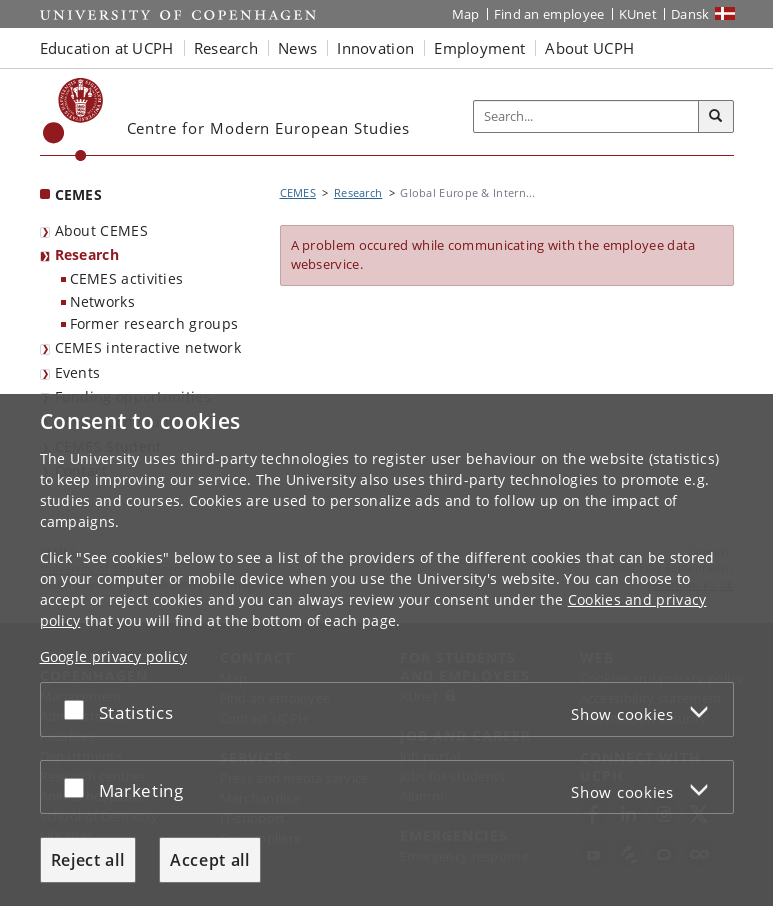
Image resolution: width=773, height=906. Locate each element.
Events (78, 372)
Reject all (88, 860)
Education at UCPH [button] (107, 48)
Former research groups (154, 323)
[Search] (716, 117)
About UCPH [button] (589, 48)
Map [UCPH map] (466, 14)
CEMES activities (127, 278)
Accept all (210, 860)
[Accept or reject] (79, 709)
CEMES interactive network (148, 347)
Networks (102, 301)
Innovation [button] (375, 48)
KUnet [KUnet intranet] (638, 14)
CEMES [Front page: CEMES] (79, 194)
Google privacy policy (113, 656)
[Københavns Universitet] (73, 119)
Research (87, 254)
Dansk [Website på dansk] (690, 14)
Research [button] (226, 48)
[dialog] (386, 650)
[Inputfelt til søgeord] (586, 116)
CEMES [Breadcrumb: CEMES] (298, 192)
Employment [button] (479, 48)
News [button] (297, 48)
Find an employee (549, 14)
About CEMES (101, 230)
